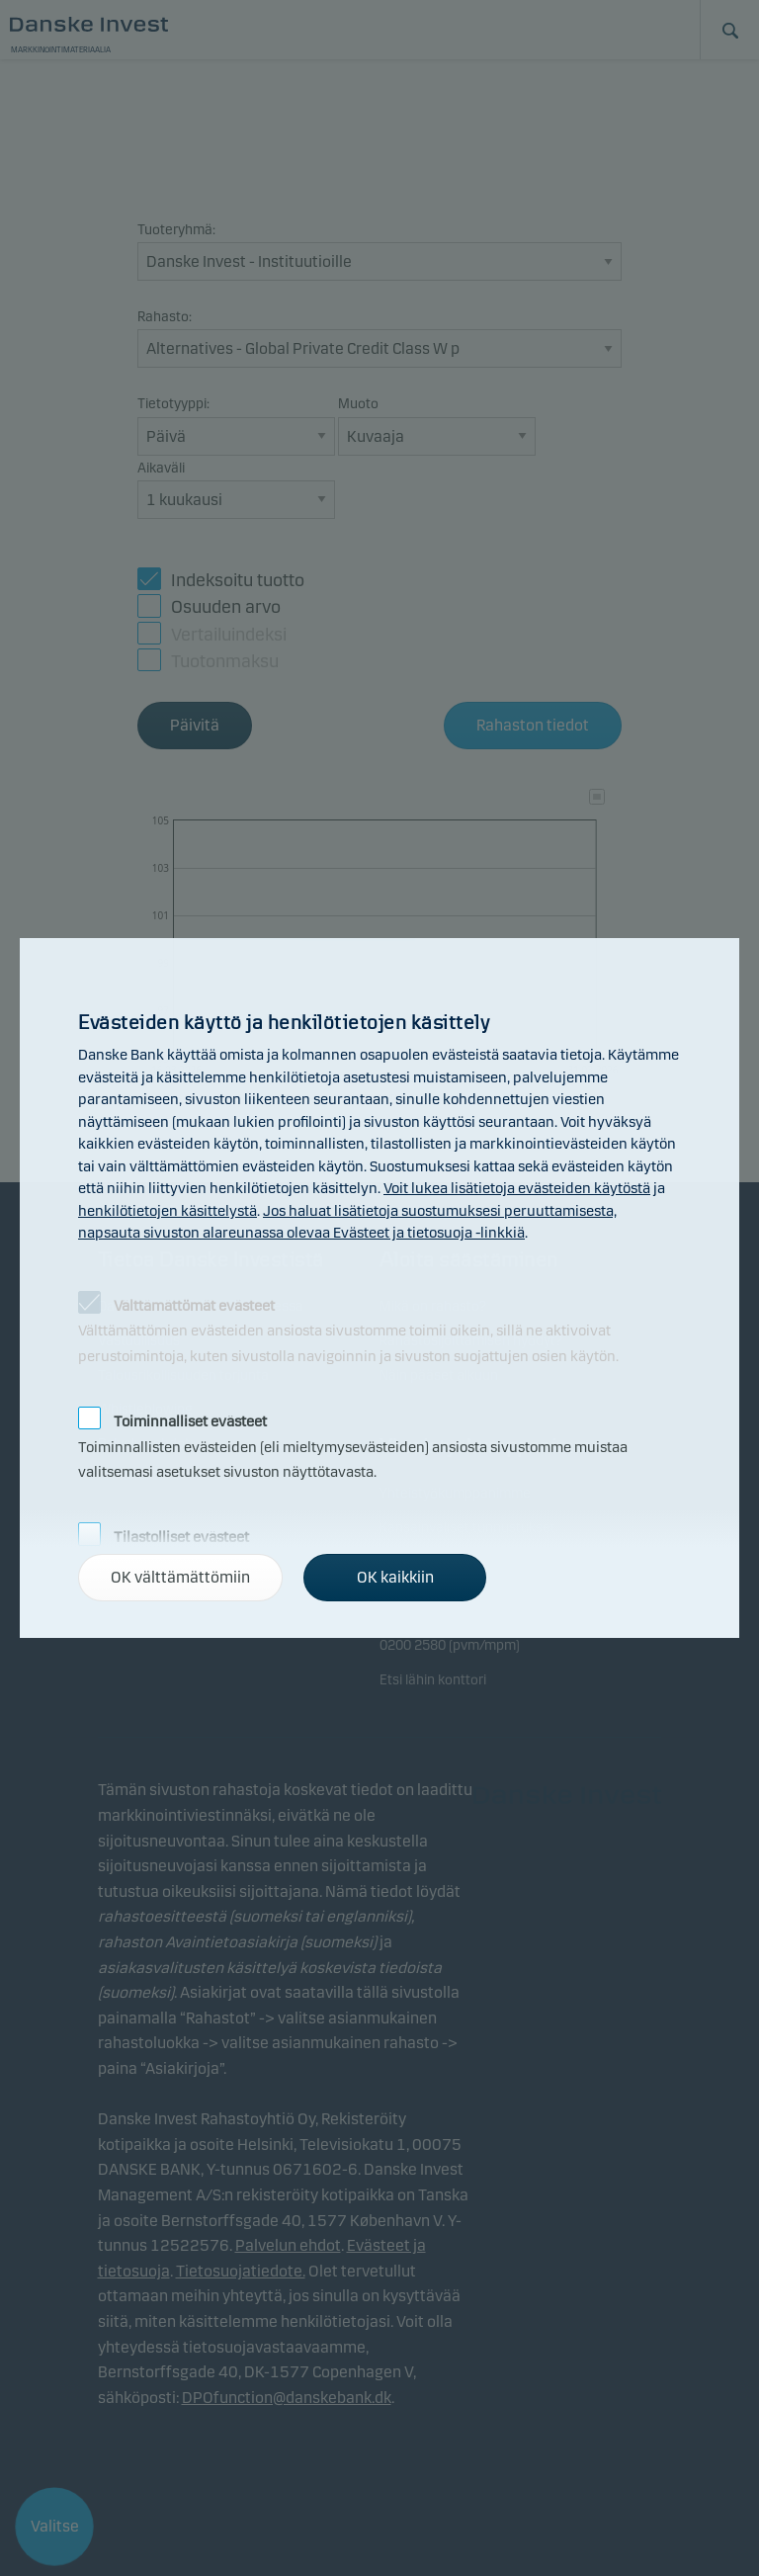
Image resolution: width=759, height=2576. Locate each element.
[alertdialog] (379, 1288)
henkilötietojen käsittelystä (167, 1211)
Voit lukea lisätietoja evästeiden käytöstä (516, 1188)
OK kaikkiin (395, 1577)
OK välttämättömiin (180, 1577)
